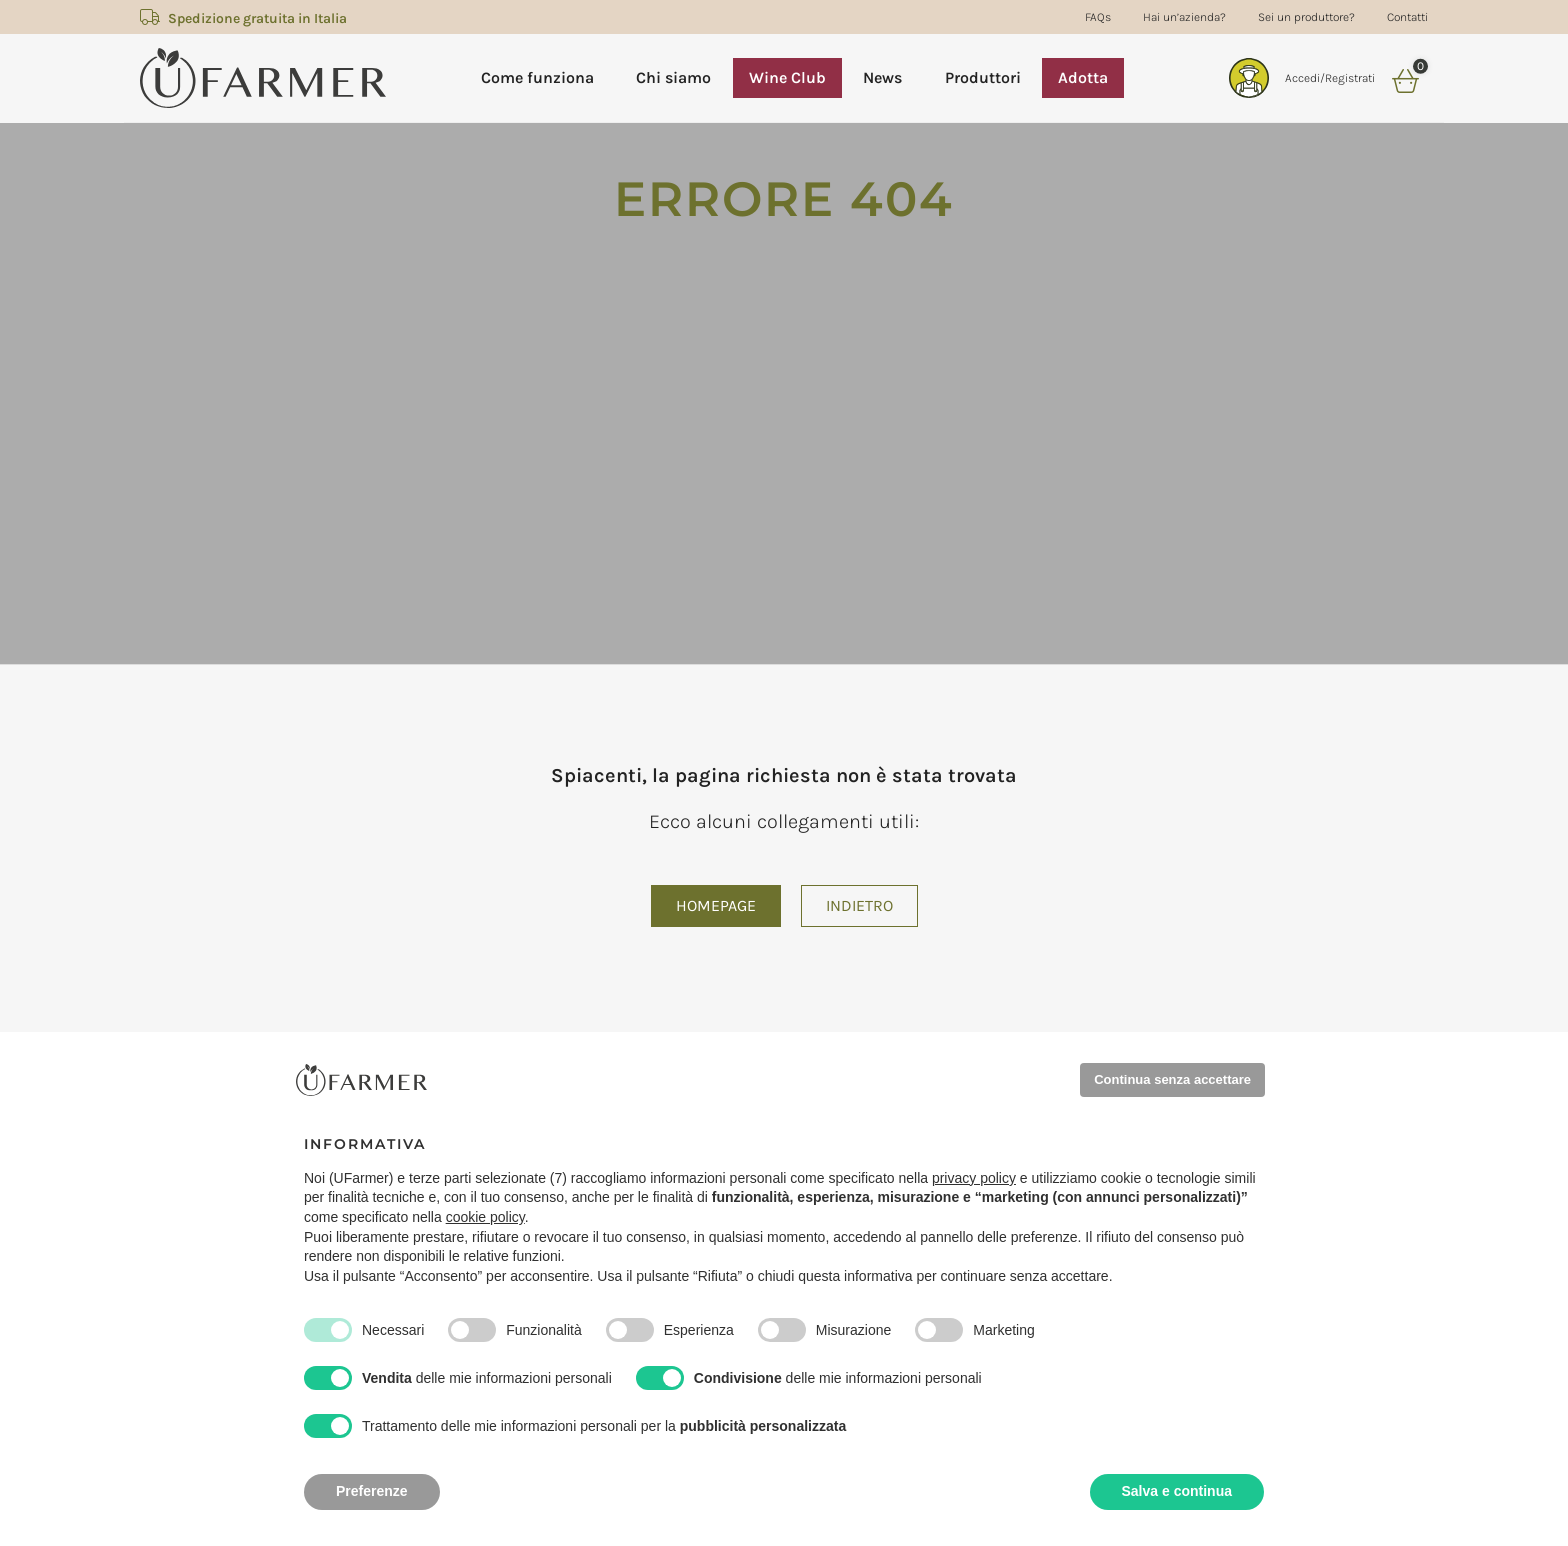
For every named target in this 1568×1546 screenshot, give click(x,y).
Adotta (1083, 77)
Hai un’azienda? (1184, 17)
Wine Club (787, 77)
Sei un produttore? (1306, 17)
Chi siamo (673, 77)
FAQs (1098, 17)
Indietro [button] (859, 905)
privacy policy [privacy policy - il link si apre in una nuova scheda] (974, 1178)
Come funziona (537, 77)
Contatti (1407, 17)
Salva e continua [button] (1177, 1491)
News (882, 77)
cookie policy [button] (485, 1217)
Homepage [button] (716, 905)
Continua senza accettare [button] (1172, 1079)
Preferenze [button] (372, 1491)
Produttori (983, 77)
